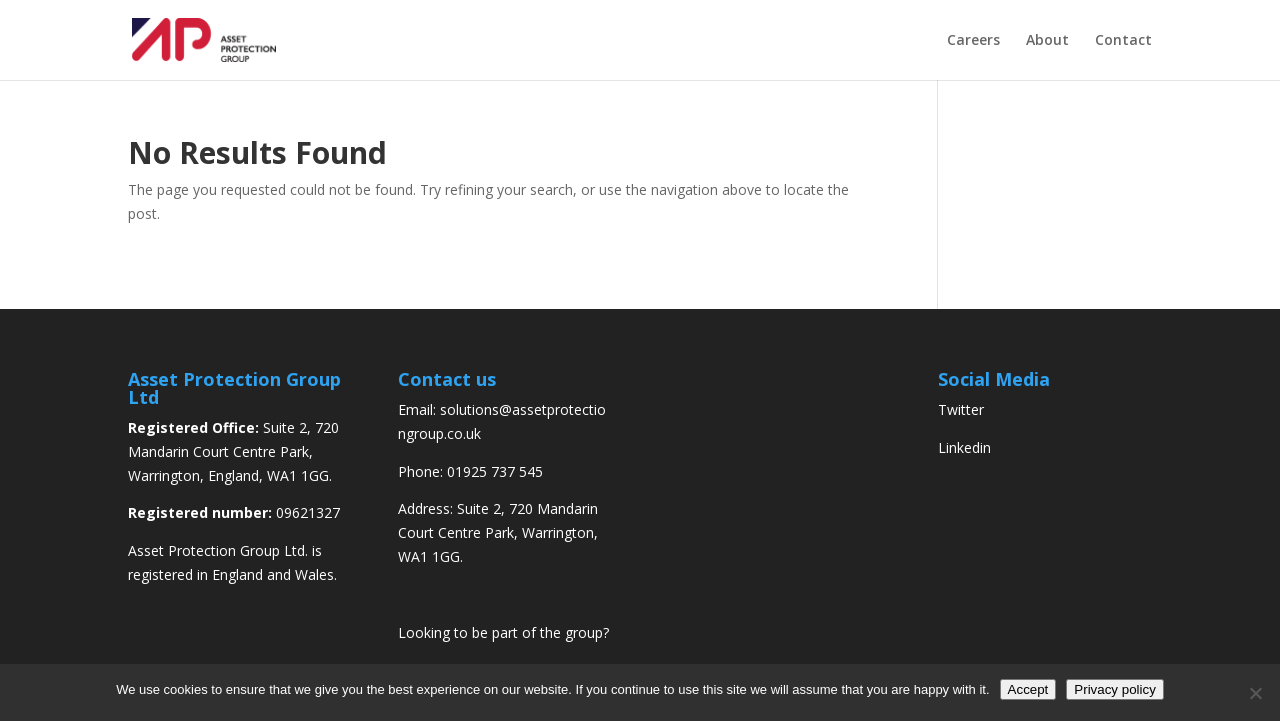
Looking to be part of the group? (503, 632)
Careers (973, 41)
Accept (1028, 689)
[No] (1255, 693)
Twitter (961, 409)
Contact (1123, 41)
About (1047, 41)
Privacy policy (1114, 689)
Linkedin (964, 447)
